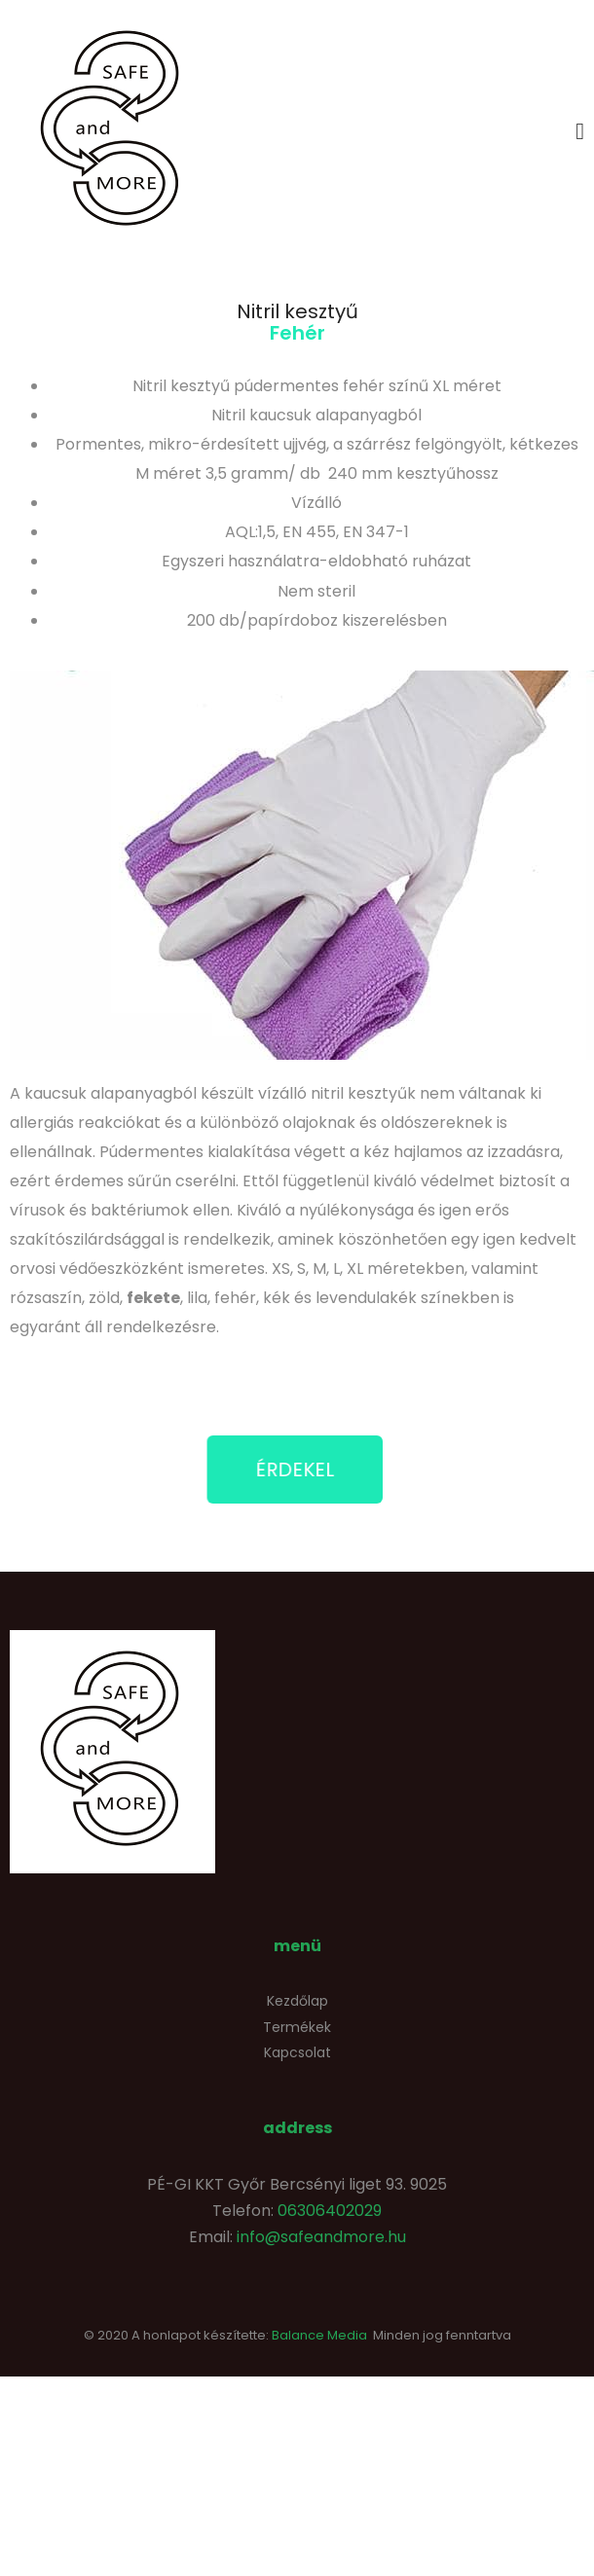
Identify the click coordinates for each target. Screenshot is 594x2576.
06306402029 (330, 2210)
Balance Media (319, 2335)
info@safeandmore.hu (321, 2237)
